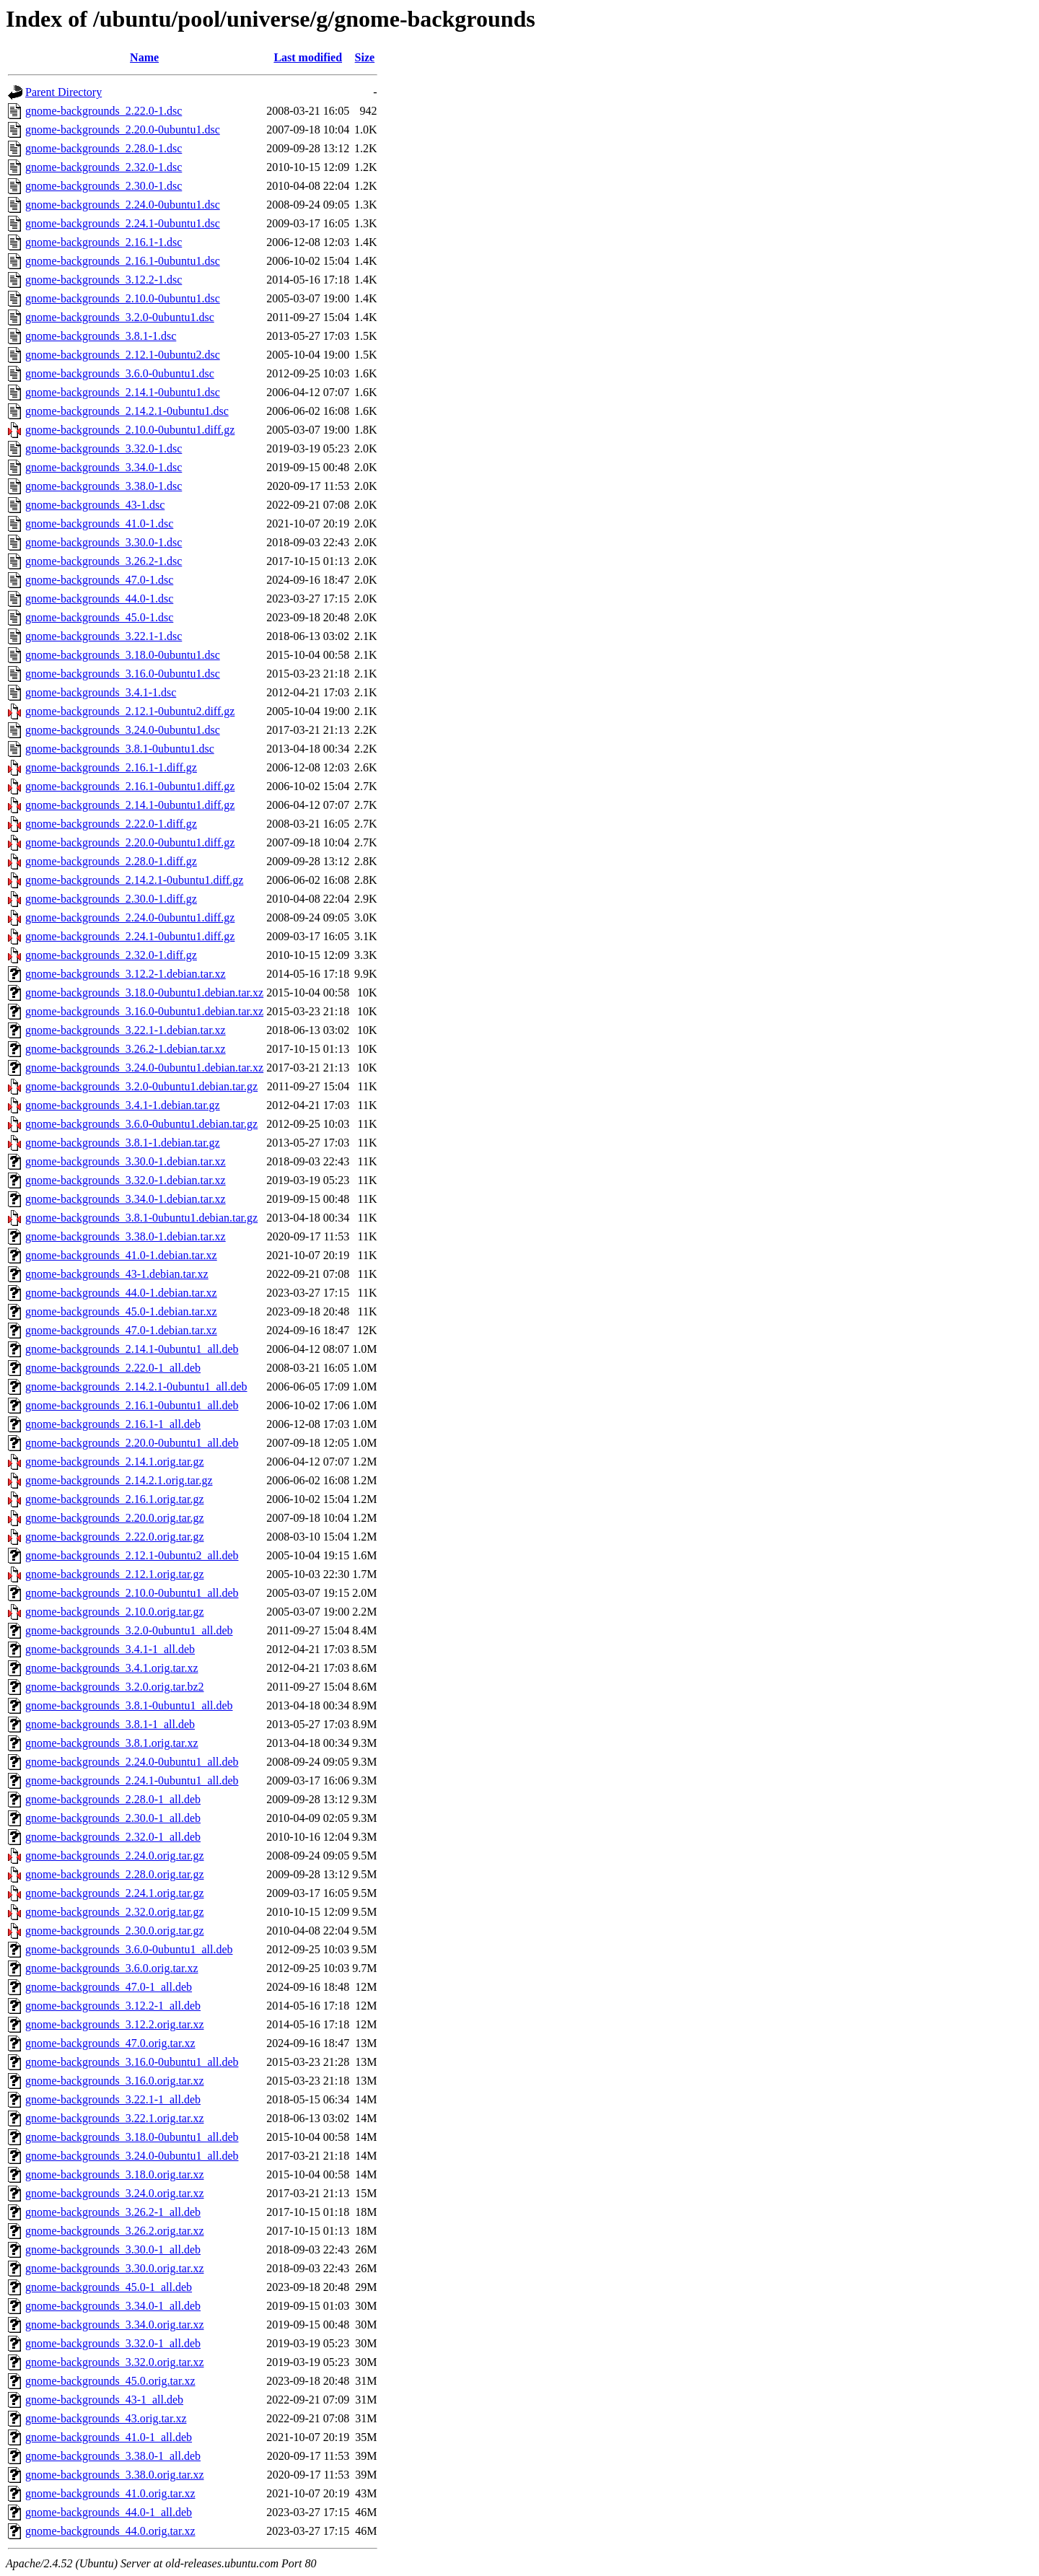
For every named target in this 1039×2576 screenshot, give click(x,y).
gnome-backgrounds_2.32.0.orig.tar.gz (114, 1912)
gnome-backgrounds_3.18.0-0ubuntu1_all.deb (132, 2137)
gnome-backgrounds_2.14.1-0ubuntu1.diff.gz (129, 805)
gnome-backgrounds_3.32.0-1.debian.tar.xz (125, 1180)
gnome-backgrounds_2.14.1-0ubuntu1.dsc (122, 392)
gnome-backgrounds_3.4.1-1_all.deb (110, 1649)
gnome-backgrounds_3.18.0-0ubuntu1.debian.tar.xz (144, 992)
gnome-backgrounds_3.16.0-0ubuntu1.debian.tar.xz (144, 1011)
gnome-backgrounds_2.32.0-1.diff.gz (111, 955)
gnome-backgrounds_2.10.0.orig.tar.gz (114, 1611)
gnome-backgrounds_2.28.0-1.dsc (103, 148)
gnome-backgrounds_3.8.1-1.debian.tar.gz (122, 1142)
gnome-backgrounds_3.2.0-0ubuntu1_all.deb (129, 1630)
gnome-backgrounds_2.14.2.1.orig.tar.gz (119, 1480)
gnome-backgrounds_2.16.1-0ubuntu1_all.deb (132, 1405)
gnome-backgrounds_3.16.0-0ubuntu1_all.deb (132, 2062)
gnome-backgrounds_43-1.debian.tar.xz (117, 1274)
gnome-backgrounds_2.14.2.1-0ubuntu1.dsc (127, 411)
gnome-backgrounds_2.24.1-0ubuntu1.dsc (122, 223)
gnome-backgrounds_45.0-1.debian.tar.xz (121, 1311)
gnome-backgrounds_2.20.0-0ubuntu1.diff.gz (129, 842)
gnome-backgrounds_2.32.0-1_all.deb (113, 1837)
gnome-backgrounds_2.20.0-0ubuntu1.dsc (122, 129)
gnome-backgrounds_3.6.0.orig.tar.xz (111, 1968)
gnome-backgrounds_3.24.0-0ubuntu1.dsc (122, 730)
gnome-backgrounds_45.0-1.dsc (99, 617)
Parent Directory (63, 92)
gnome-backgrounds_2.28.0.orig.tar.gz (114, 1874)
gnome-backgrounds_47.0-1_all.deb (108, 1987)
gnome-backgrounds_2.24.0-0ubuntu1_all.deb (132, 1762)
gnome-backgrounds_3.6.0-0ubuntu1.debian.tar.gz (141, 1124)
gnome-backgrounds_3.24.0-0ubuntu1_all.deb (132, 2156)
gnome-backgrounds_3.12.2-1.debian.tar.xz (125, 974)
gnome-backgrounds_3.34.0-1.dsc (103, 467)
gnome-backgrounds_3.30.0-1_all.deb (113, 2249)
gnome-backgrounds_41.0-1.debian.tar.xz (121, 1255)
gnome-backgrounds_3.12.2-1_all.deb (113, 2005)
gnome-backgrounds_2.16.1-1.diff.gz (111, 767)
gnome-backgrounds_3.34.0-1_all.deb (113, 2306)
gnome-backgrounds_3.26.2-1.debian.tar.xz (125, 1049)
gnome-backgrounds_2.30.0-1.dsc (103, 186)
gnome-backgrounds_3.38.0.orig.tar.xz (114, 2474)
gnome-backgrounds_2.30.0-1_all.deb (113, 1818)
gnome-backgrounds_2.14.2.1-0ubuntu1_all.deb (136, 1386)
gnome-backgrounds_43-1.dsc (95, 505)
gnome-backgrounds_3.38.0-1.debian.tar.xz (125, 1236)
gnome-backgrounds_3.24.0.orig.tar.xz (114, 2193)
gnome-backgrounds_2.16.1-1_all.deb (113, 1424)
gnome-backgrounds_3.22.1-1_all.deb (113, 2099)
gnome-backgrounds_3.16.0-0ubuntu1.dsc (122, 673)
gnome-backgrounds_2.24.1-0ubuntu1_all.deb (132, 1780)
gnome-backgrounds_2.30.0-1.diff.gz (111, 899)
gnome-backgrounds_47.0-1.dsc (99, 580)
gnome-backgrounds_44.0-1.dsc (99, 598)
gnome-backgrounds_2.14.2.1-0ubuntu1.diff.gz (134, 880)
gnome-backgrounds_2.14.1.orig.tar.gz (114, 1461)
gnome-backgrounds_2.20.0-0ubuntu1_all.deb (132, 1443)
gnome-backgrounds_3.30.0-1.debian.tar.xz (125, 1161)
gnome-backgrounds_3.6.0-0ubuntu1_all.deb (129, 1949)
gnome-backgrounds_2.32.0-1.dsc (103, 167)
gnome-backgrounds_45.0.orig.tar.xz (110, 2381)
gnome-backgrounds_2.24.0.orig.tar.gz (114, 1855)
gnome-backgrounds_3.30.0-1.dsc (103, 542)
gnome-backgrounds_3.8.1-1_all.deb (110, 1724)
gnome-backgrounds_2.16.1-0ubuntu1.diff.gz (129, 786)
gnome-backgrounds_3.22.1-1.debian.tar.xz (125, 1030)
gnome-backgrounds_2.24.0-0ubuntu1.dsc (122, 204)
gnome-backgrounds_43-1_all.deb (104, 2399)
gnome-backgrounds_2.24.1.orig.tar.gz (114, 1893)
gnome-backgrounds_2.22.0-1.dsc (103, 111)
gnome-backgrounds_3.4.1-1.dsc (100, 692)
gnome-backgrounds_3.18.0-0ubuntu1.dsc (122, 655)
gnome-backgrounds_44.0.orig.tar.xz (110, 2531)
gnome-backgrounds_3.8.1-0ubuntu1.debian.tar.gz (141, 1218)
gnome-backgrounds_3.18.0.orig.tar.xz (114, 2174)
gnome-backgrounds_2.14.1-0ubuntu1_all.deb (132, 1349)
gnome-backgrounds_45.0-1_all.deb (108, 2287)
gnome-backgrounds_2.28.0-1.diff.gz (111, 861)
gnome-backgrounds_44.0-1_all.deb (108, 2512)
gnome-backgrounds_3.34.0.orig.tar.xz (114, 2324)
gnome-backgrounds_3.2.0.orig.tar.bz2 (114, 1687)
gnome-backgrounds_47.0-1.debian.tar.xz (121, 1330)
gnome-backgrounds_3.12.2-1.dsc (103, 279)
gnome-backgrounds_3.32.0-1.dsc (103, 448)
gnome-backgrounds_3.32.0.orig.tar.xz (114, 2362)
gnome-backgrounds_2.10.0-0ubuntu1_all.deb (132, 1593)
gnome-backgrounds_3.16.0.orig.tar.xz (114, 2081)
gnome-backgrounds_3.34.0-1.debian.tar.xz (125, 1199)
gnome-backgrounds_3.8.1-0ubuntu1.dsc (119, 748)
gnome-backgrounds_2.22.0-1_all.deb (113, 1368)
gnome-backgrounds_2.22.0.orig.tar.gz (114, 1536)
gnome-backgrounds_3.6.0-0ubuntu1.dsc (119, 373)
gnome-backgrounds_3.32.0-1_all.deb (113, 2343)
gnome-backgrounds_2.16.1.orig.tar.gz (114, 1499)
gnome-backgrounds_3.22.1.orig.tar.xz (114, 2118)
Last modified (307, 57)
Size (365, 57)
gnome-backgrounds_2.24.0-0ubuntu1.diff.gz (129, 917)
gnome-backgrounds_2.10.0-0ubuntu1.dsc (122, 298)
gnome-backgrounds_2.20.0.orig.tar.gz (114, 1518)
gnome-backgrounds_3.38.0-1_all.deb (113, 2456)
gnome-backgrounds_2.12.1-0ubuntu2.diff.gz (129, 711)
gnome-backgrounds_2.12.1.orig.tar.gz (114, 1574)
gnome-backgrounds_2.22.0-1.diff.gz (111, 824)
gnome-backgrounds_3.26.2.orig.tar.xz (114, 2231)
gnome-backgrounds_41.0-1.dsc (99, 523)
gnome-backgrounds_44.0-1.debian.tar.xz (121, 1293)
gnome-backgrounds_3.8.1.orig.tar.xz (111, 1743)
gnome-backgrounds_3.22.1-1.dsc (103, 636)
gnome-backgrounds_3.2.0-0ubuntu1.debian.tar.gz (141, 1086)
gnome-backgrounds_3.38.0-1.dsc (103, 486)
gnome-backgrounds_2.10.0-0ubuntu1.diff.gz (129, 430)
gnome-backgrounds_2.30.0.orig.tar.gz (114, 1930)
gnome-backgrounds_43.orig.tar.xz (106, 2418)
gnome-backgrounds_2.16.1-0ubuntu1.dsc (122, 261)
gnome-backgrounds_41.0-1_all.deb (108, 2437)
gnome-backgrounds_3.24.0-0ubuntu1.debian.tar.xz (144, 1067)
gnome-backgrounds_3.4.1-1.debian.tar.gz (122, 1105)
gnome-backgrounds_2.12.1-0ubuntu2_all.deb (132, 1555)
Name (144, 57)
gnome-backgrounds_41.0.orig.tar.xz (110, 2493)
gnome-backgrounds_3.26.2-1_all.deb (113, 2212)
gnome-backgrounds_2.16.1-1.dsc (103, 242)
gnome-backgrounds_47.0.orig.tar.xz (110, 2043)
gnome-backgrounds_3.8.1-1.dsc (100, 336)
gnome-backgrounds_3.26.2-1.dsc (103, 561)
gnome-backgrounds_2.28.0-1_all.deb (113, 1799)
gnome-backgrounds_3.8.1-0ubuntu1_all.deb (129, 1705)
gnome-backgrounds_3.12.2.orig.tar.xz (114, 2024)
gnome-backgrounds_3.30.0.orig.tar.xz (114, 2268)
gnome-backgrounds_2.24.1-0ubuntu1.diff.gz (129, 936)
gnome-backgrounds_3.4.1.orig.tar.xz (111, 1668)
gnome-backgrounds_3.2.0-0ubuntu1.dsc (119, 317)
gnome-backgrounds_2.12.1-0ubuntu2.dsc (122, 355)
